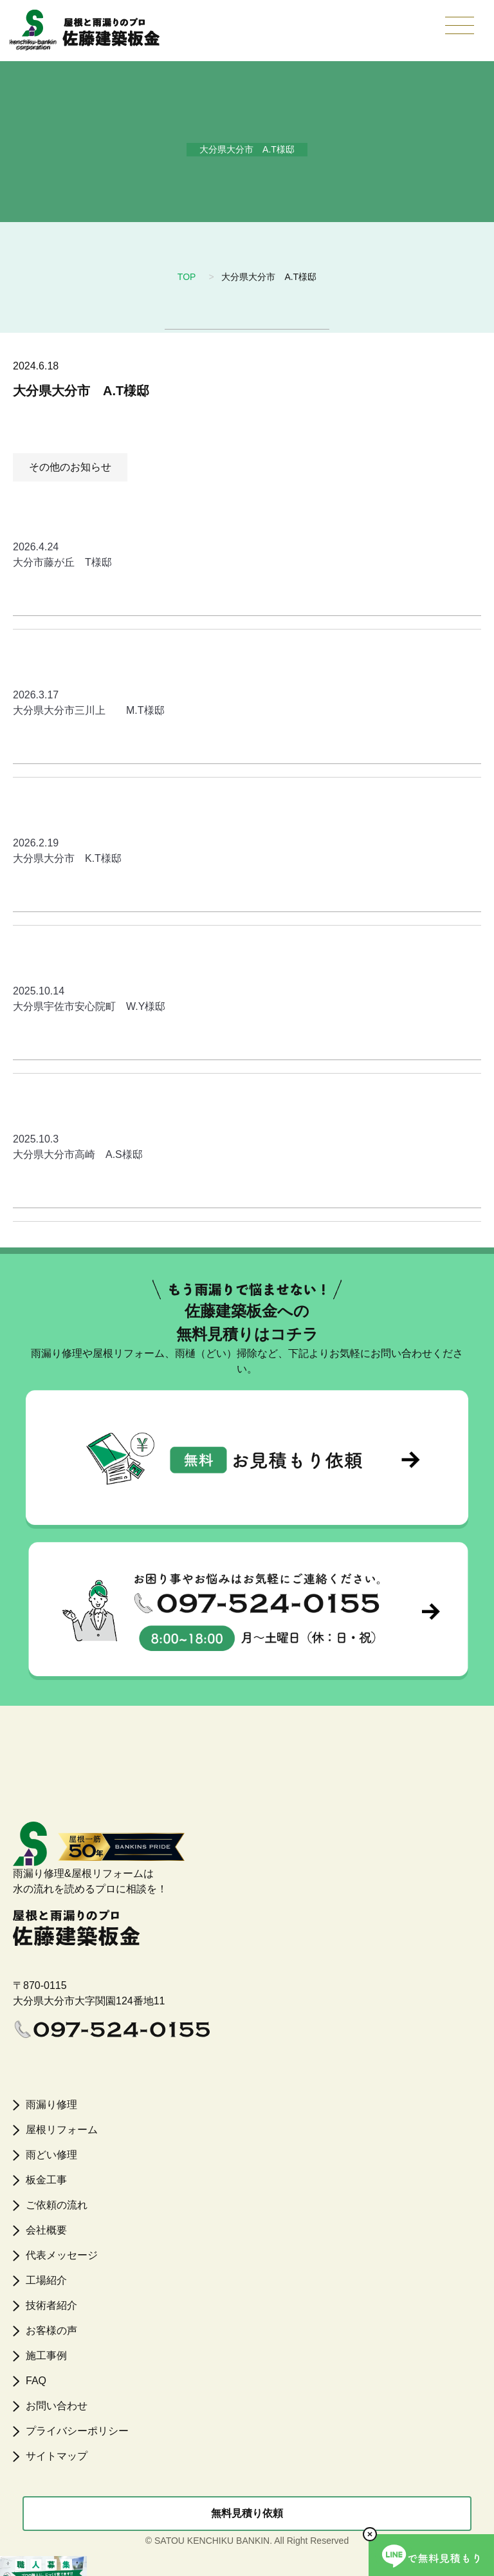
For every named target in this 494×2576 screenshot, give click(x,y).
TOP (187, 277)
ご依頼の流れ (56, 2204)
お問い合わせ (56, 2405)
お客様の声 (51, 2330)
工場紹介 (46, 2280)
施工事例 (46, 2355)
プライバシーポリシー (77, 2430)
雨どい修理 (51, 2154)
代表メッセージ (62, 2255)
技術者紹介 (51, 2305)
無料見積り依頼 (247, 2513)
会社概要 (46, 2230)
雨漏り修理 (51, 2104)
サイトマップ (56, 2455)
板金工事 (46, 2179)
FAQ (36, 2380)
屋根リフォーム (62, 2129)
